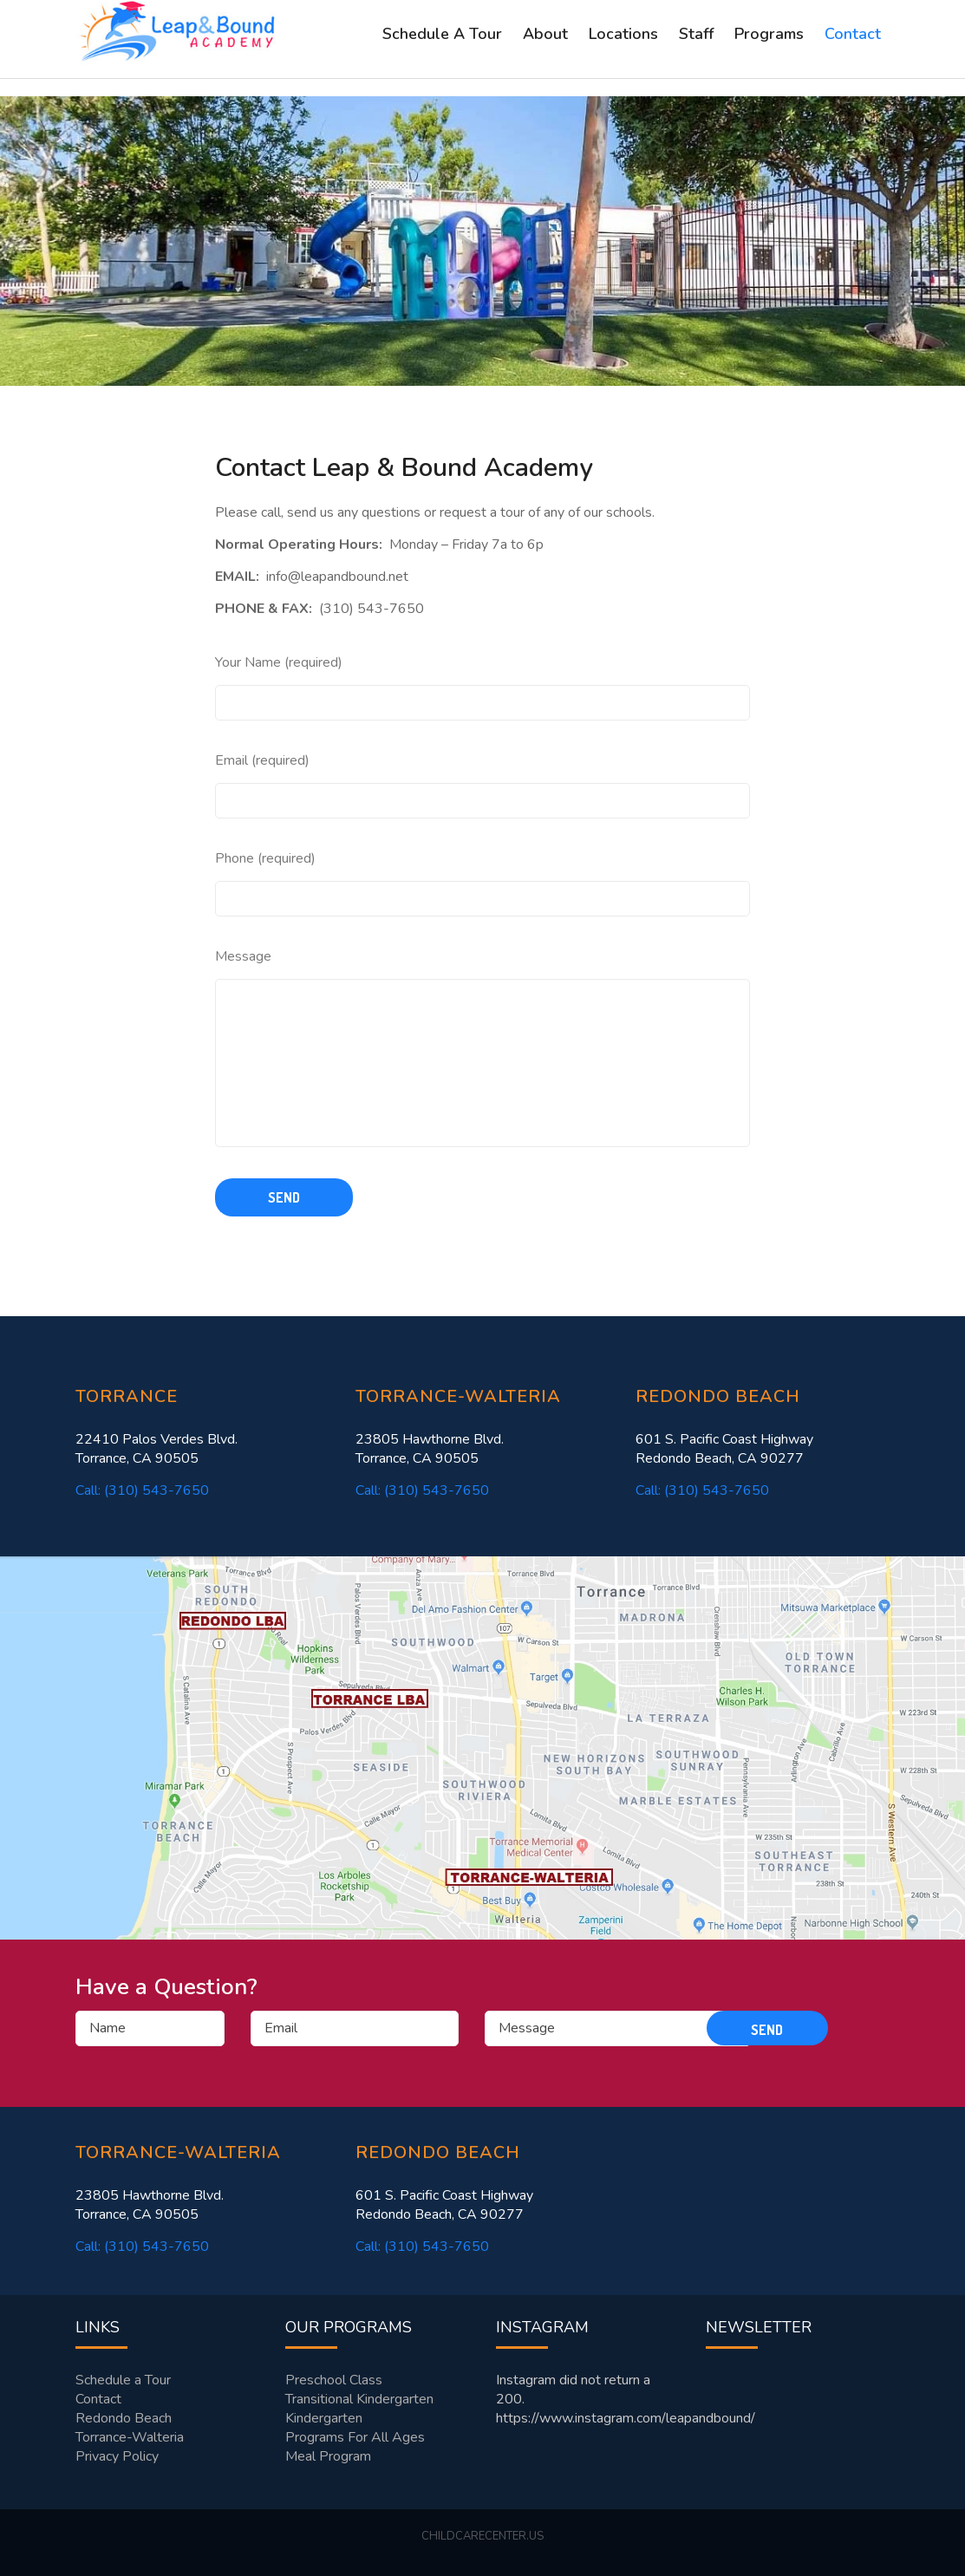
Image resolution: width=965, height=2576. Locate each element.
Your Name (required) (278, 662)
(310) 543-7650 (371, 608)
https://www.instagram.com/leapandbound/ (625, 2418)
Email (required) (262, 760)
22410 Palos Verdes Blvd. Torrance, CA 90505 (156, 1449)
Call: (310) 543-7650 (142, 1490)
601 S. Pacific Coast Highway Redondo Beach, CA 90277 (724, 1449)
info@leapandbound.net (337, 576)
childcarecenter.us (482, 2536)
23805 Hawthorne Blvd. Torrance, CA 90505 (429, 1449)
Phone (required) (265, 858)
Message (243, 956)
